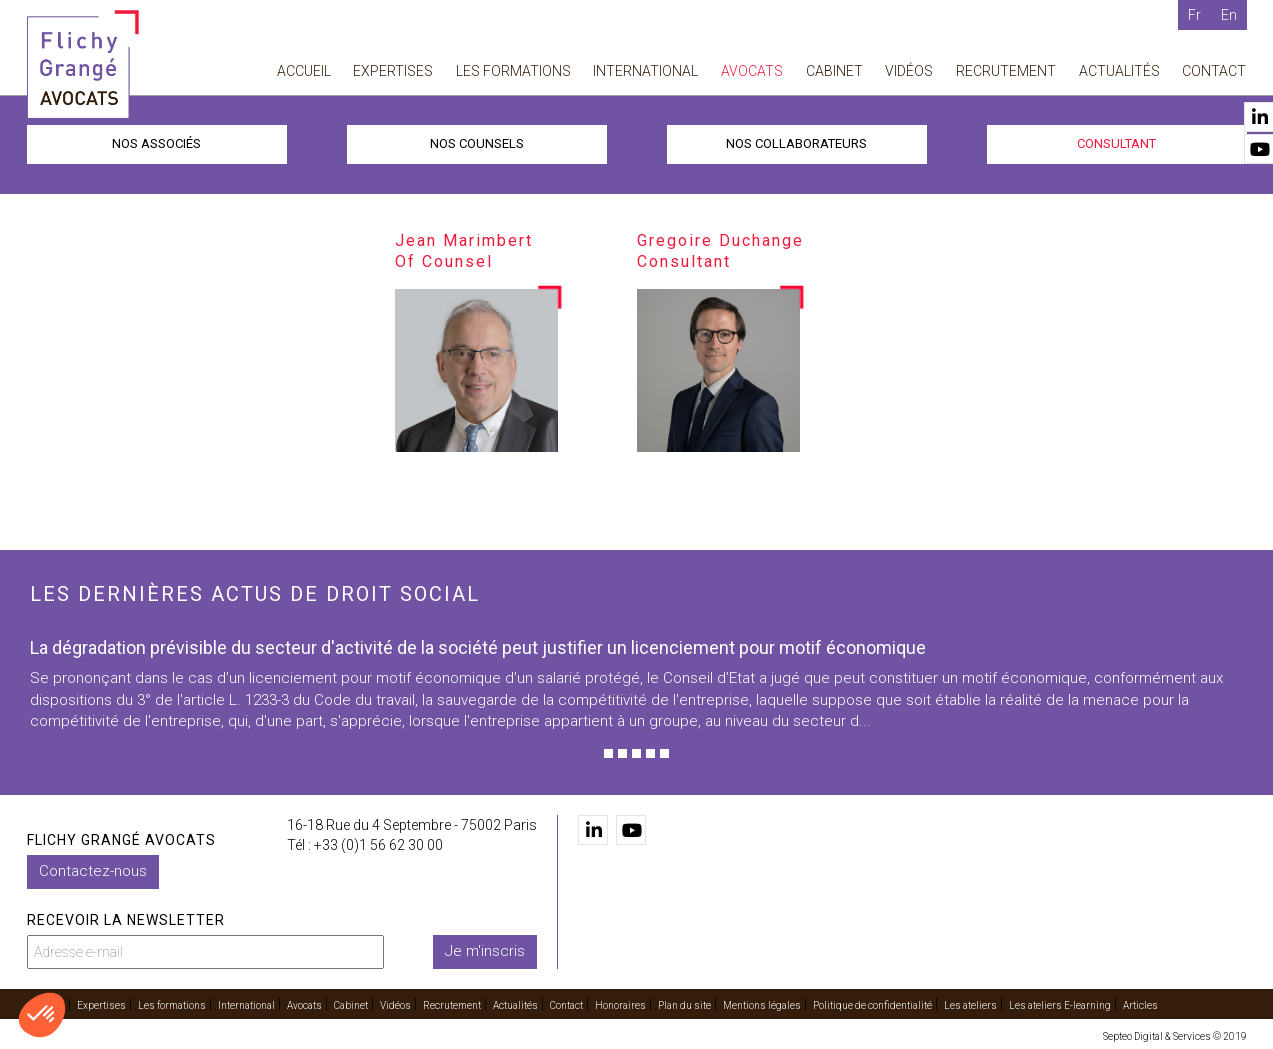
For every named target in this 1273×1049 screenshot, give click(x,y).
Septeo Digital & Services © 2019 (1175, 1036)
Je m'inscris (485, 951)
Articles (1140, 1005)
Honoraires (620, 1005)
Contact (1214, 71)
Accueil (304, 71)
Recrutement (1006, 71)
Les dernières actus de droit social (255, 594)
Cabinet (834, 71)
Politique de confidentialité (872, 1005)
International (645, 71)
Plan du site (684, 1005)
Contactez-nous (93, 871)
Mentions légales (762, 1005)
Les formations (513, 71)
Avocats (752, 71)
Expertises (393, 71)
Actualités (1119, 71)
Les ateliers (970, 1005)
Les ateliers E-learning (1060, 1005)
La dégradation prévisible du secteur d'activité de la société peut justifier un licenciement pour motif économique (478, 647)
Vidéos (909, 71)
